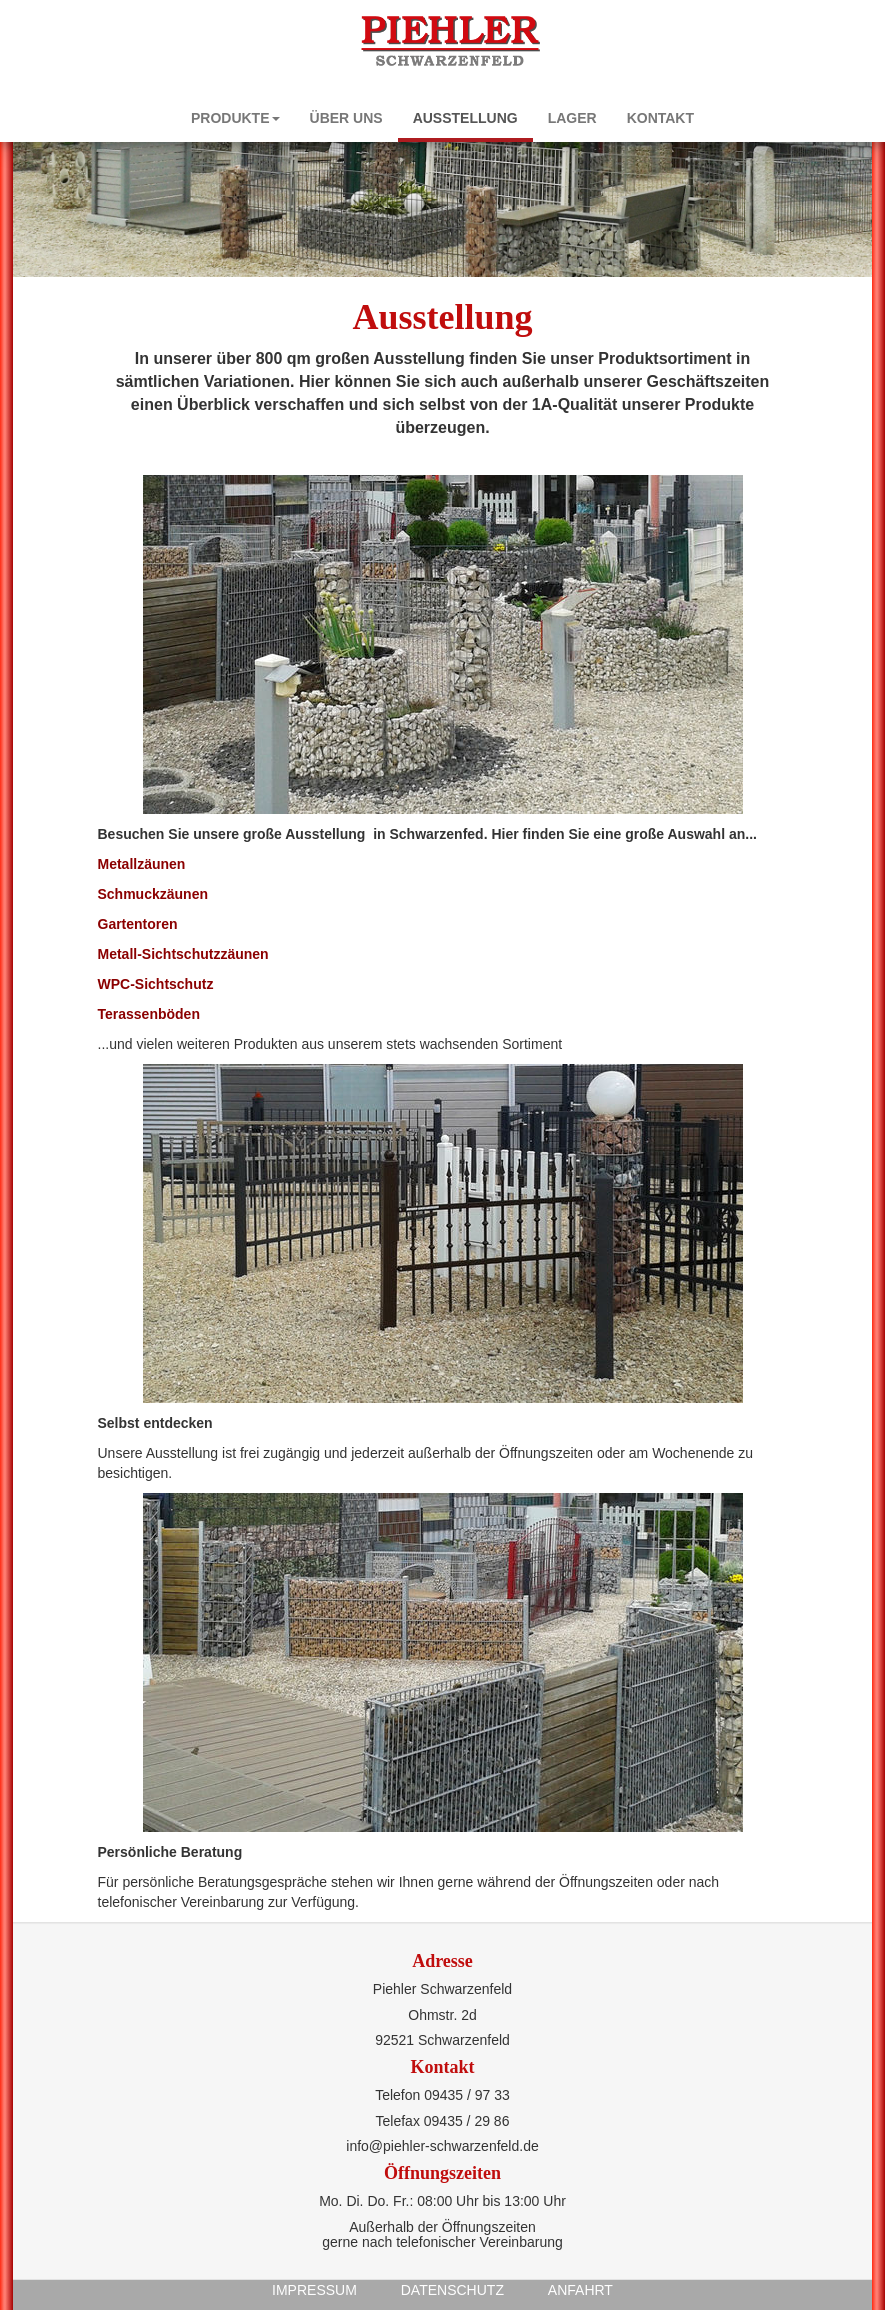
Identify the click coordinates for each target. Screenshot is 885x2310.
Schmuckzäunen (153, 894)
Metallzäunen (142, 864)
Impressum (314, 2290)
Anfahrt (580, 2290)
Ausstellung (465, 118)
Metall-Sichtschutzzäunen (183, 954)
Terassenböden (149, 1014)
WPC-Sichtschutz (156, 984)
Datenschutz (452, 2290)
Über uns (346, 118)
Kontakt (660, 118)
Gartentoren (138, 924)
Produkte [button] (235, 118)
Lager (572, 118)
